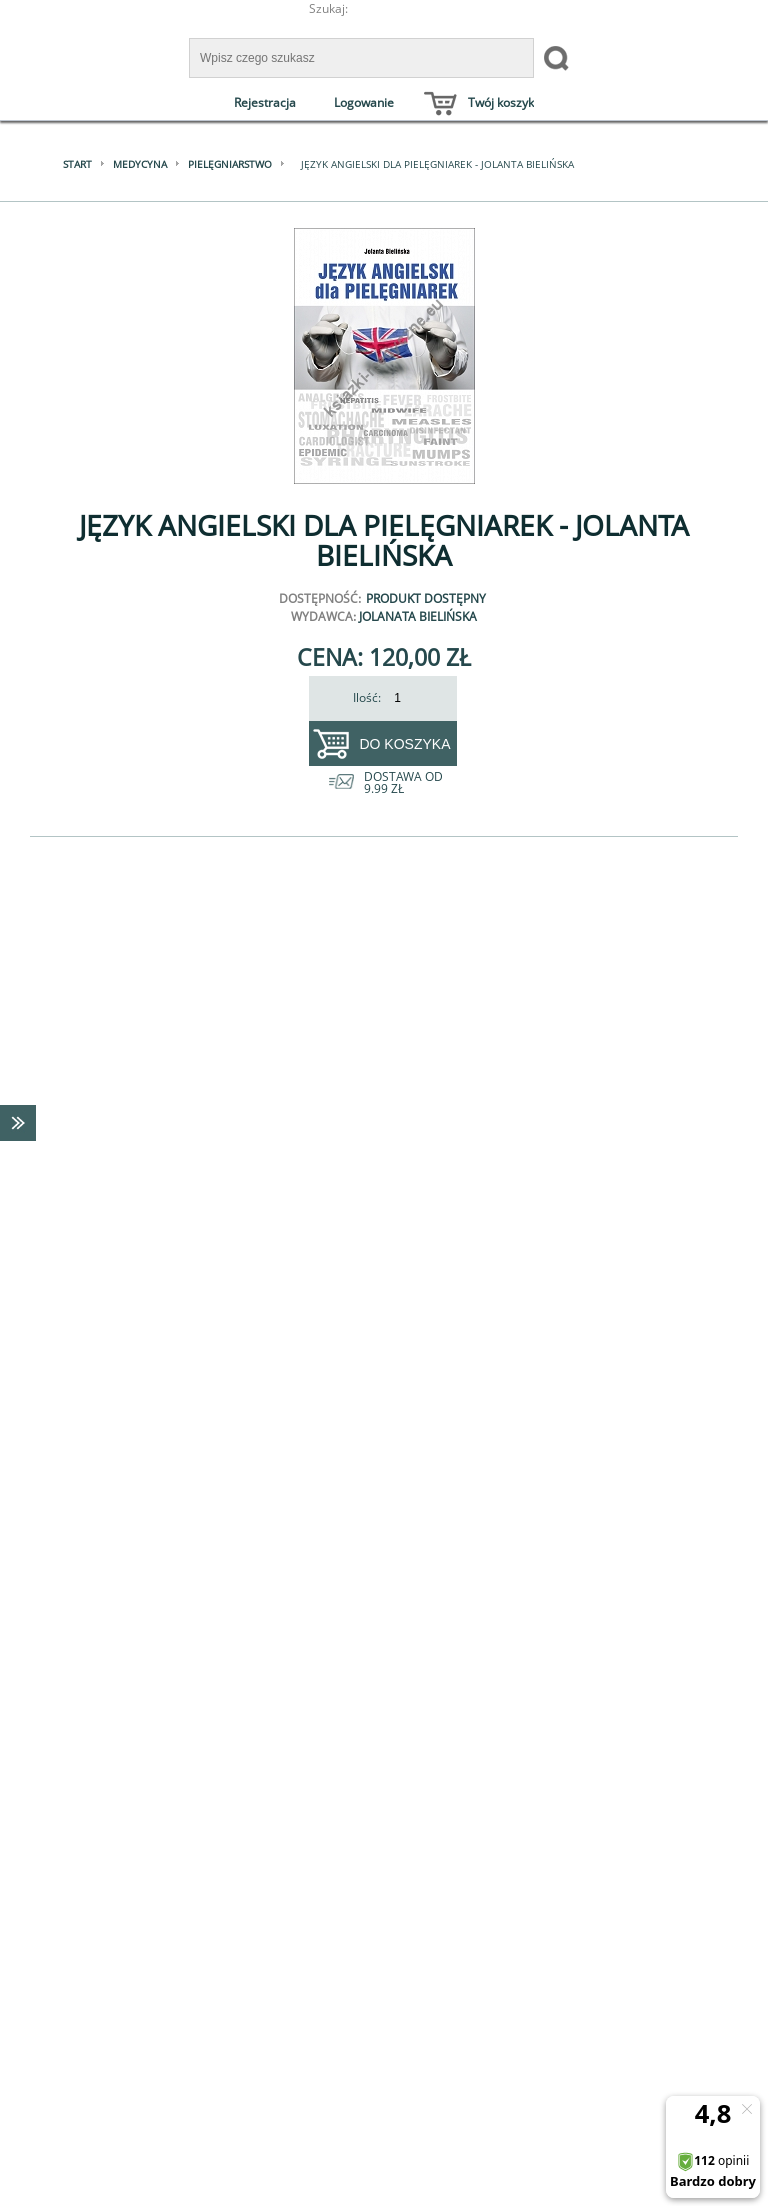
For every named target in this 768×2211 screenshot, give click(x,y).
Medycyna (140, 164)
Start (77, 164)
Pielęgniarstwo (230, 164)
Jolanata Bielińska (418, 616)
